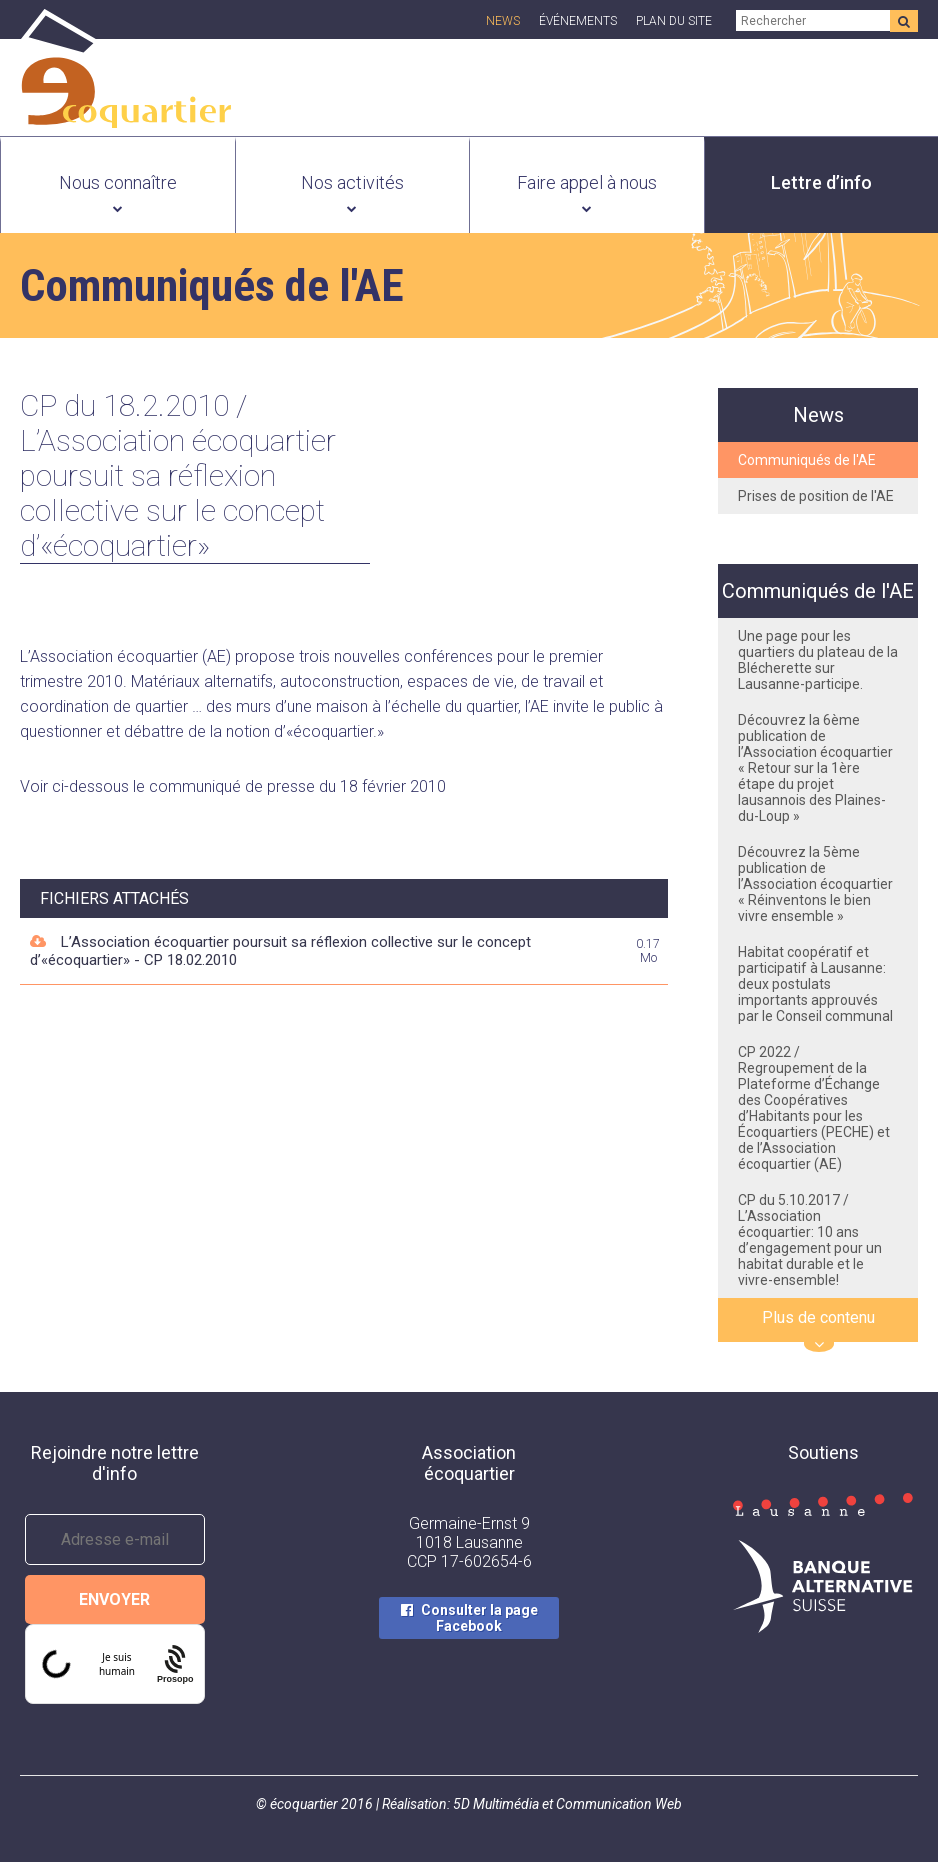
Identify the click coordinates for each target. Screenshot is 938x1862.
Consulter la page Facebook (479, 1618)
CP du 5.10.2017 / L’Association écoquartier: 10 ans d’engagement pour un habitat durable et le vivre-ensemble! (810, 1240)
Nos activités (352, 182)
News (503, 21)
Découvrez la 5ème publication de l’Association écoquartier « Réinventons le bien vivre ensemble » (815, 884)
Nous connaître (118, 182)
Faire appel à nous (587, 182)
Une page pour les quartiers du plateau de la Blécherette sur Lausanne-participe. (818, 660)
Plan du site (674, 21)
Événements (578, 21)
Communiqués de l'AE (807, 460)
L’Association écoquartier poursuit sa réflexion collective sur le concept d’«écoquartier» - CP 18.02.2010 (280, 951)
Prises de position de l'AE (816, 496)
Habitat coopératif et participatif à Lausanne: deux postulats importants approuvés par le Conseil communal (815, 984)
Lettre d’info (821, 182)
